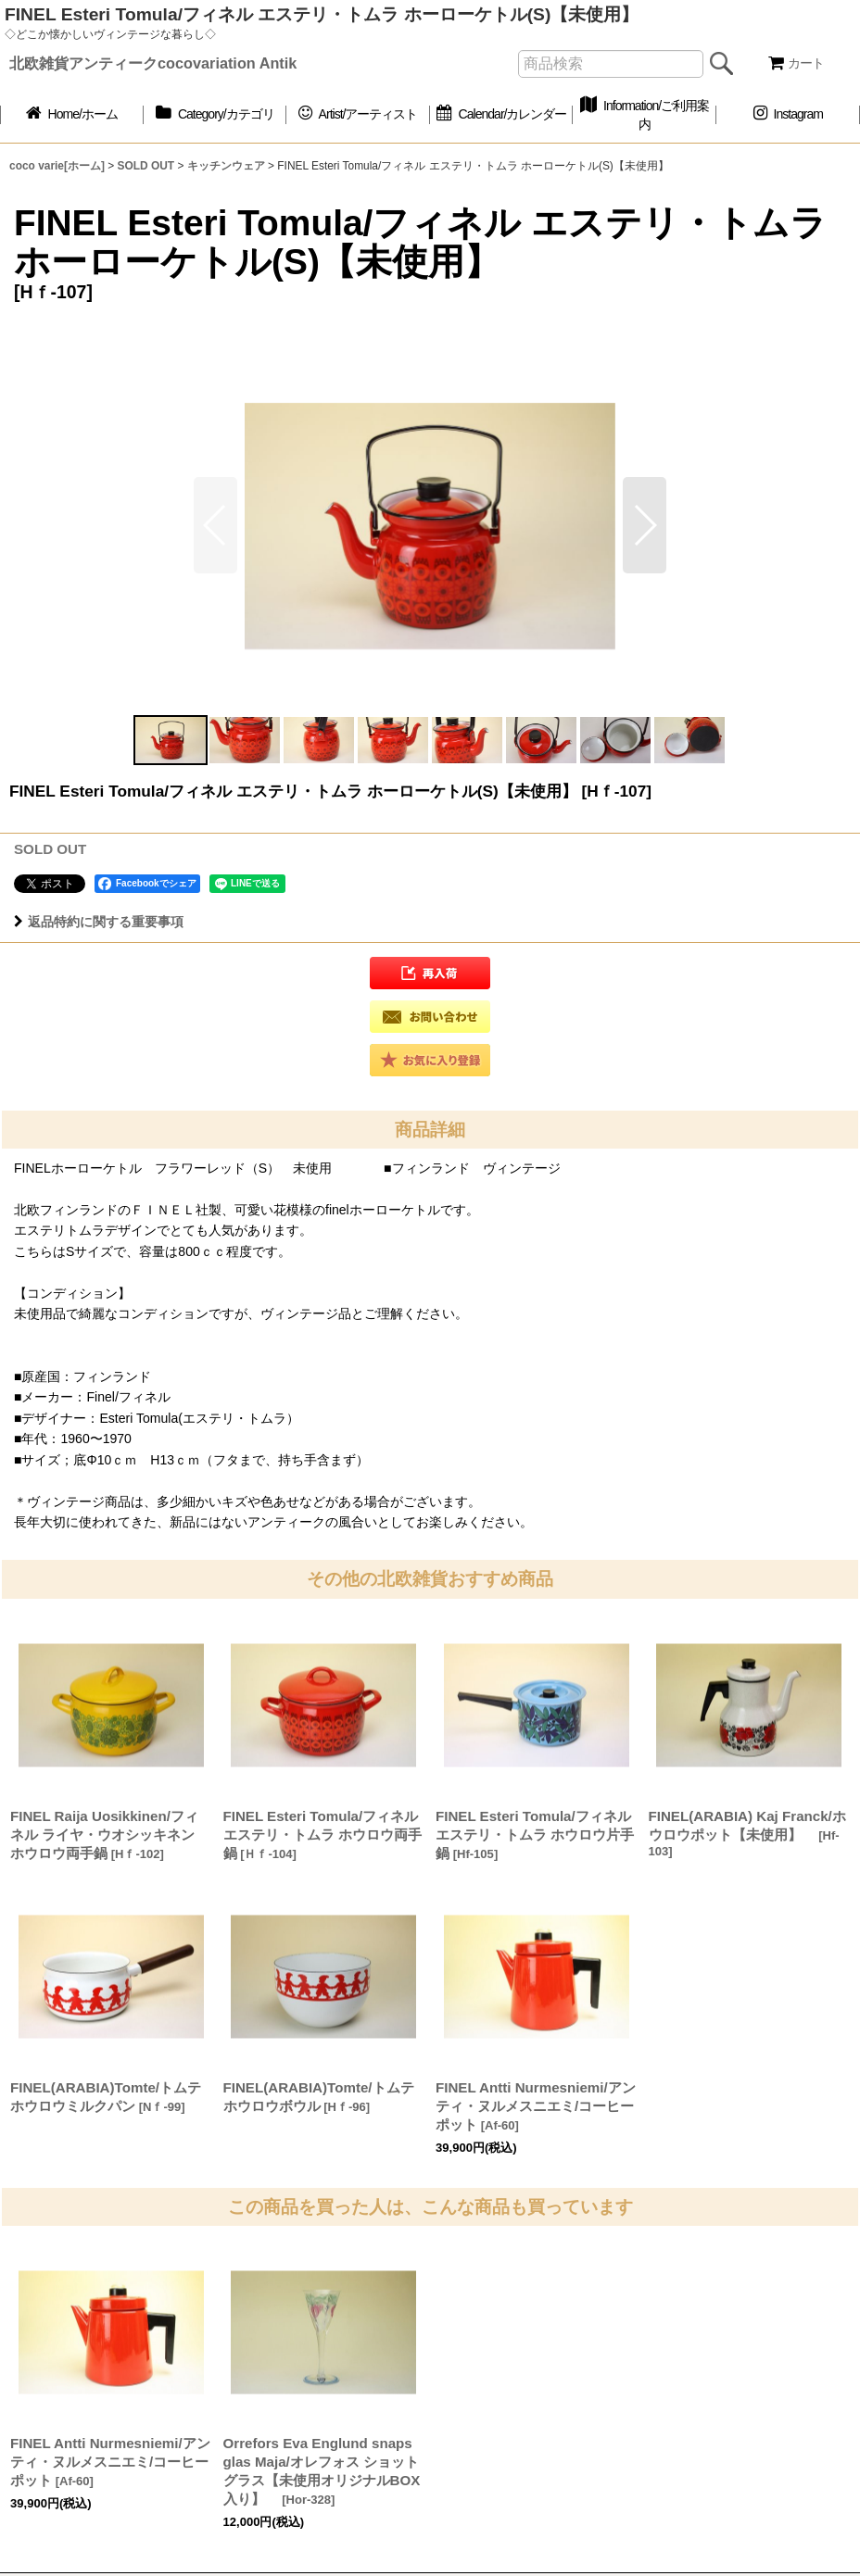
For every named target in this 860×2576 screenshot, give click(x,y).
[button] (644, 525)
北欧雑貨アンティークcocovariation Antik (153, 63)
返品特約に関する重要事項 (98, 921)
